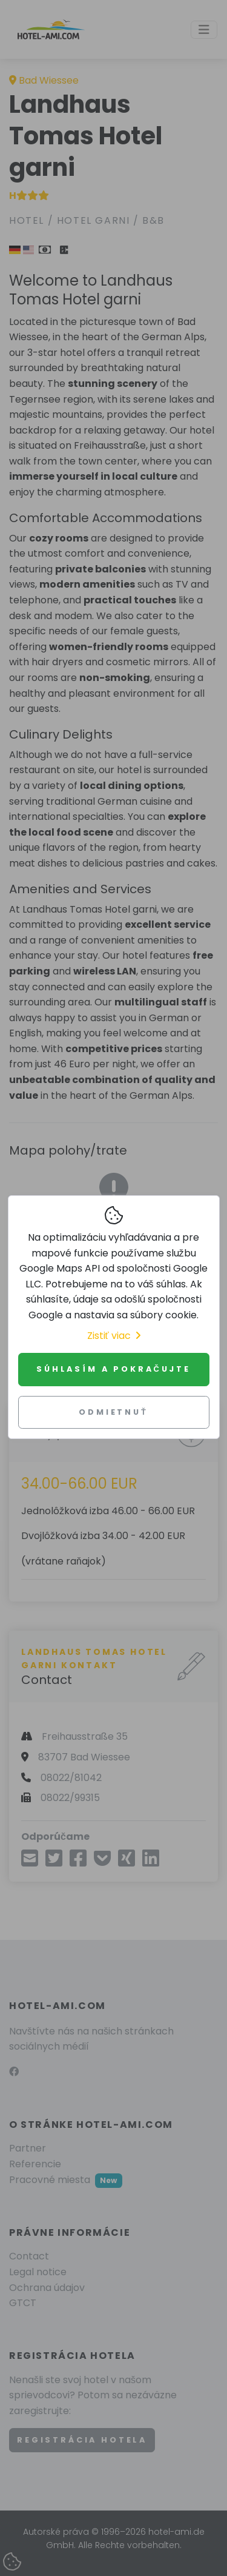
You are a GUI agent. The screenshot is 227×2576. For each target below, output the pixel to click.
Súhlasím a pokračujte (113, 1369)
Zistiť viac (113, 1336)
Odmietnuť (113, 1412)
